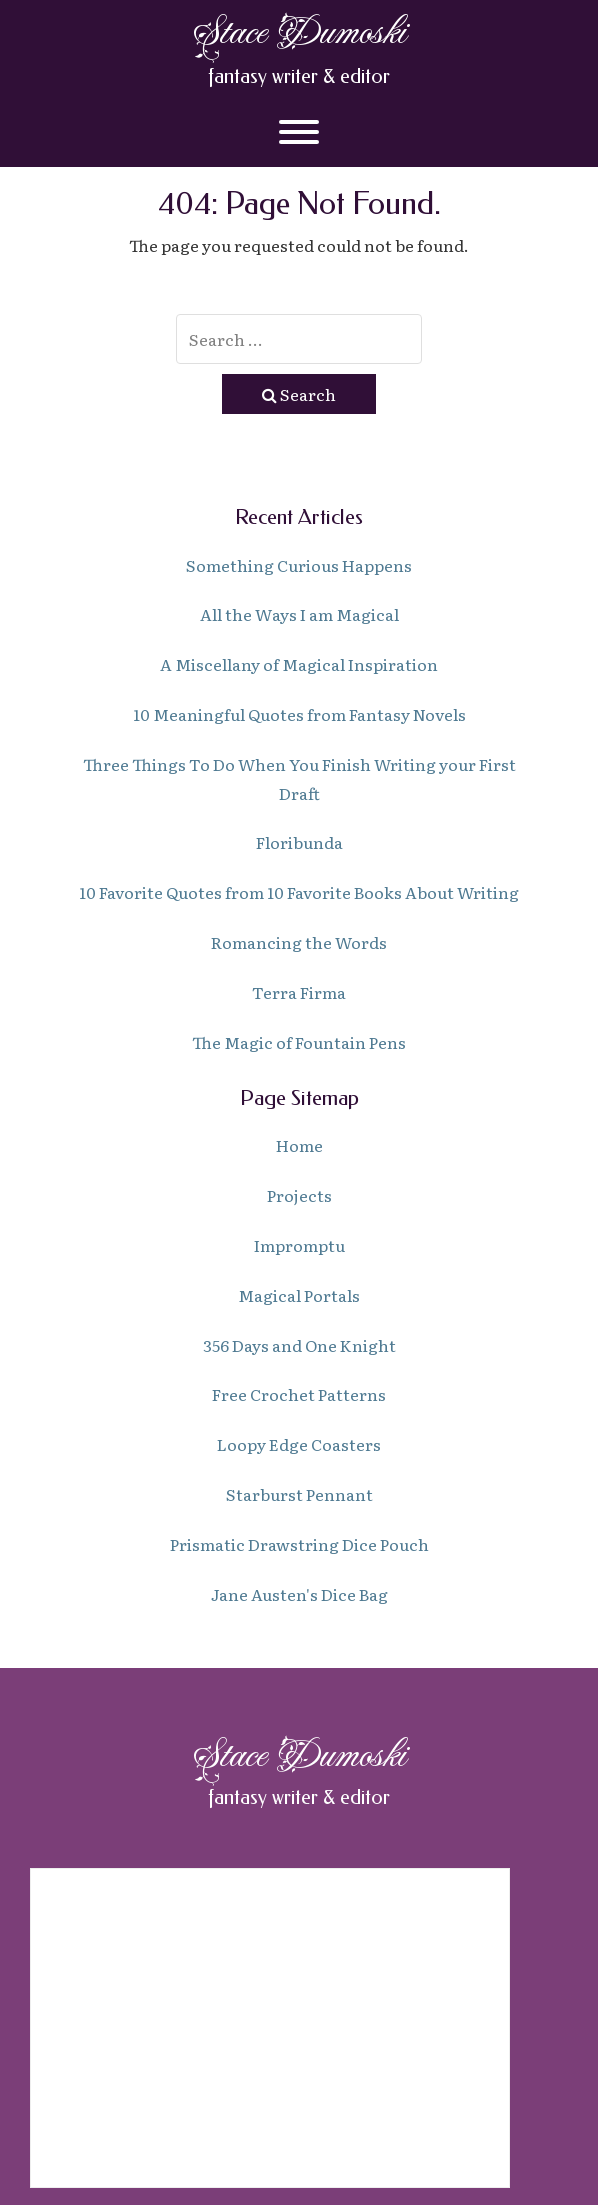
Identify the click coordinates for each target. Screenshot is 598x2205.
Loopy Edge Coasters (299, 1444)
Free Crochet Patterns (299, 1394)
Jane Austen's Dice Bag (299, 1594)
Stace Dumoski (299, 33)
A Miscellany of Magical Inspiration (299, 664)
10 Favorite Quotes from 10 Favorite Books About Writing (299, 892)
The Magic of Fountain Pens (299, 1042)
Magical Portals (299, 1295)
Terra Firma (299, 992)
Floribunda (299, 842)
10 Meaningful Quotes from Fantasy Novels (299, 714)
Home (299, 1145)
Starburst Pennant (299, 1494)
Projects (299, 1195)
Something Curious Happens (299, 565)
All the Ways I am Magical (299, 614)
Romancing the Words (299, 942)
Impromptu (299, 1245)
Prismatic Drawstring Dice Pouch (299, 1544)
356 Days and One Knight (299, 1345)
